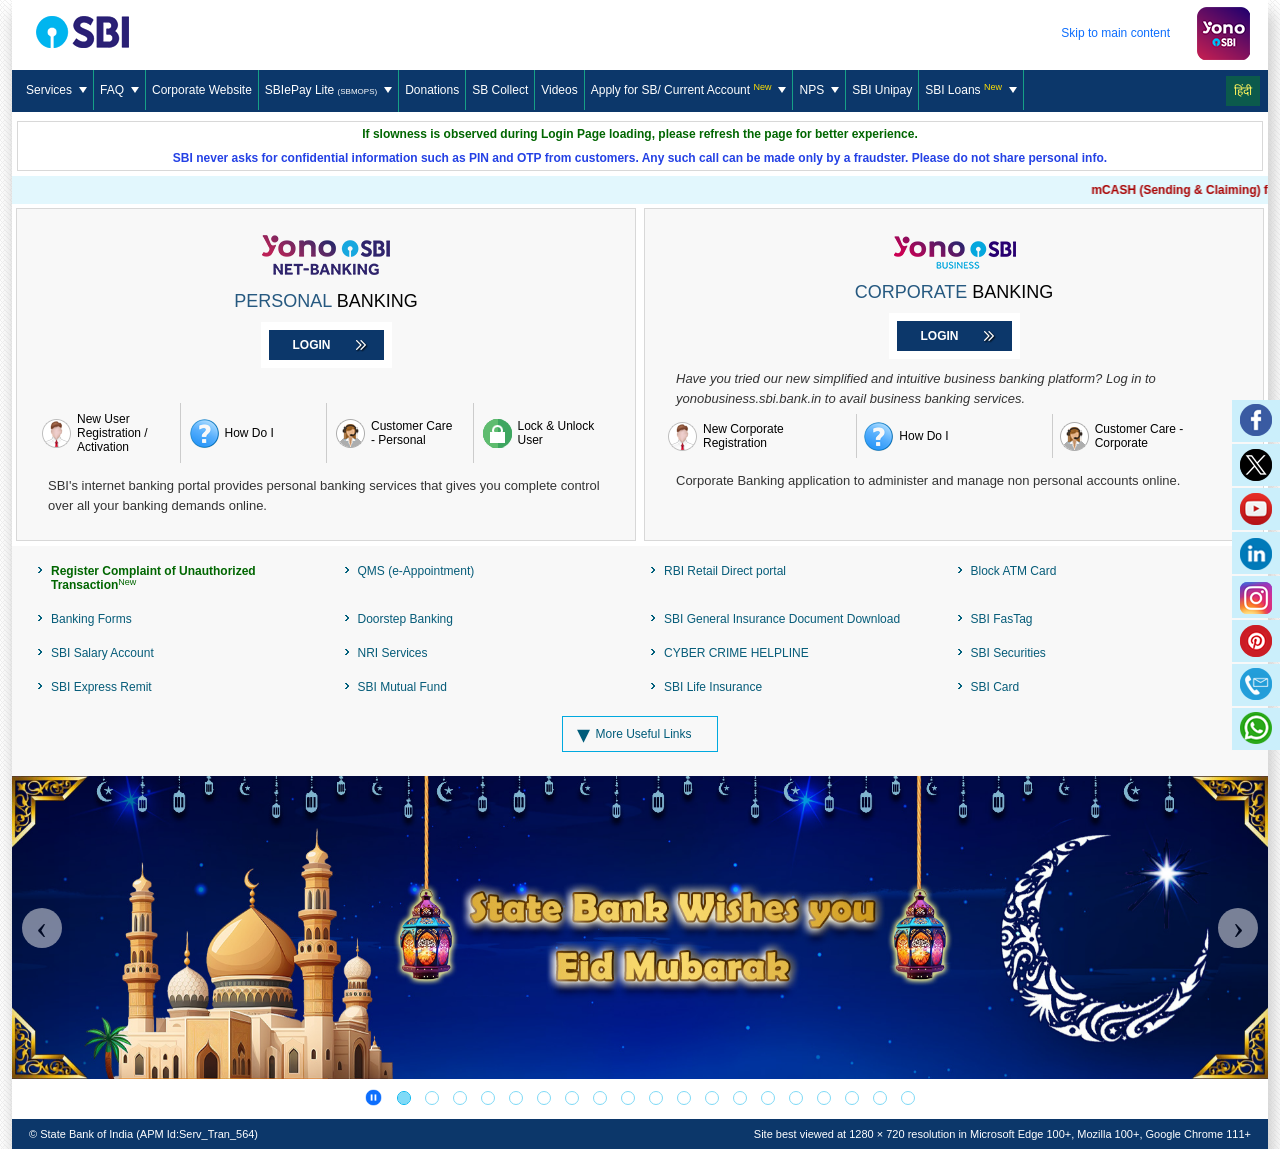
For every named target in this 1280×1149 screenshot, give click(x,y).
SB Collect (500, 90)
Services (56, 90)
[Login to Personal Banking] (326, 345)
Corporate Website (202, 90)
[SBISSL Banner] (600, 1098)
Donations (432, 90)
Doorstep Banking (405, 619)
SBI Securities (1008, 653)
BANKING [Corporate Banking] (954, 292)
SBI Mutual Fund (402, 687)
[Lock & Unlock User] (547, 433)
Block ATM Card (1014, 571)
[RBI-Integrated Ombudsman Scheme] (824, 1098)
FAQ (119, 90)
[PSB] (712, 1098)
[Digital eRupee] (684, 1098)
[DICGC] (768, 1098)
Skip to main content (1115, 33)
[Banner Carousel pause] (373, 1097)
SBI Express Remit (101, 687)
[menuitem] (57, 91)
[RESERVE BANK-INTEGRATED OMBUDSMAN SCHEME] (796, 1098)
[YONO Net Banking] (432, 1098)
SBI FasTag (1002, 619)
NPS (819, 90)
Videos (559, 90)
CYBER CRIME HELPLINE (736, 653)
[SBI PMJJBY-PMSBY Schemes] (740, 1098)
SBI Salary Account (102, 653)
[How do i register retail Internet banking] (254, 433)
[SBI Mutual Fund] (544, 1098)
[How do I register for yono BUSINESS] (954, 436)
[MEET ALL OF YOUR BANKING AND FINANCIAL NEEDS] (852, 1098)
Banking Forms (91, 619)
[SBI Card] (656, 1098)
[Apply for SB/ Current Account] (689, 90)
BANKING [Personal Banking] (325, 301)
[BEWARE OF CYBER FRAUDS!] (880, 1098)
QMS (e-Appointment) (416, 571)
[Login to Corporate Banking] (954, 336)
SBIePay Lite (328, 90)
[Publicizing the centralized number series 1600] (516, 1098)
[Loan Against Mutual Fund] (628, 1098)
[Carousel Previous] (42, 927)
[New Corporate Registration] (758, 436)
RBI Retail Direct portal (725, 571)
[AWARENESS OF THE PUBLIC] (460, 1098)
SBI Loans (971, 90)
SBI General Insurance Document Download (782, 619)
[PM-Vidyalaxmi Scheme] (572, 1098)
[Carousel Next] (1238, 927)
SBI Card (995, 687)
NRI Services (393, 653)
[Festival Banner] (404, 1098)
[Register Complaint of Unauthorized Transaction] (180, 578)
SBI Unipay (882, 90)
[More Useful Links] (639, 734)
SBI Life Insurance (713, 687)
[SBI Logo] (85, 33)
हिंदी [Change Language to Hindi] (1243, 91)
